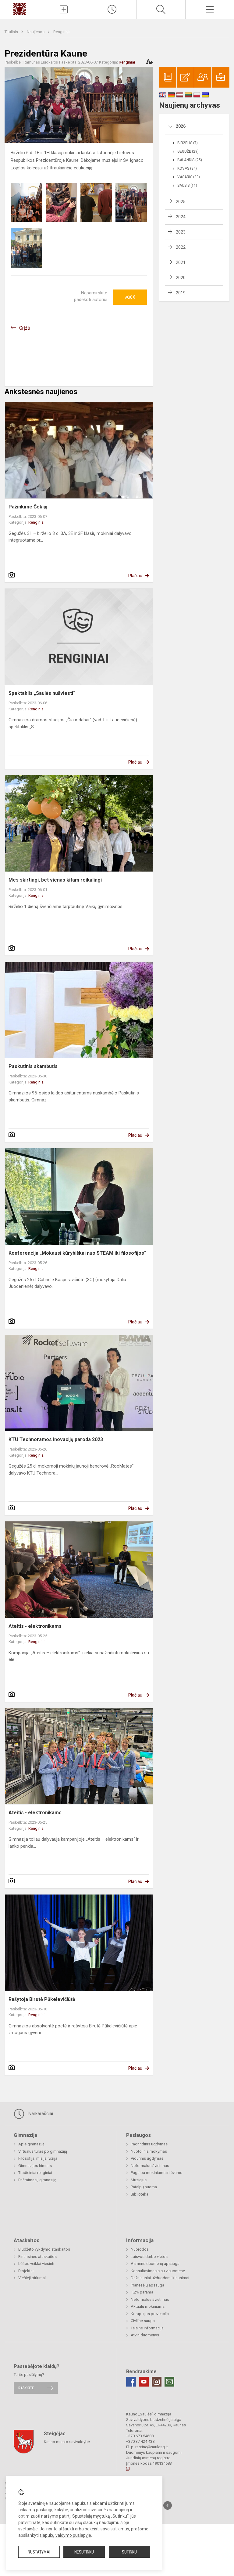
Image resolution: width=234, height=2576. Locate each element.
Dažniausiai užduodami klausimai (160, 2278)
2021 (181, 262)
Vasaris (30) (188, 177)
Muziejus (139, 2180)
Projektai (26, 2271)
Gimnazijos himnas (35, 2165)
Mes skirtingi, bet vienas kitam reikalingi (55, 880)
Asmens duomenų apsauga (155, 2263)
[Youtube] (144, 2382)
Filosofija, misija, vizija (37, 2158)
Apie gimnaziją (31, 2144)
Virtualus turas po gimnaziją (42, 2151)
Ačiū (130, 297)
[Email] (169, 2382)
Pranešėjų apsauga (147, 2285)
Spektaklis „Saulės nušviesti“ (42, 693)
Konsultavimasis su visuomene (158, 2271)
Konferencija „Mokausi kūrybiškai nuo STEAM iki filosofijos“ (77, 1253)
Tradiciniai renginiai (35, 2172)
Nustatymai (39, 2552)
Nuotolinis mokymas (149, 2151)
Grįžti (24, 328)
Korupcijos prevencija (150, 2313)
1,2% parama (142, 2292)
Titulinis (12, 31)
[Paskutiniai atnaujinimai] (112, 9)
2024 (181, 216)
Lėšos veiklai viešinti (36, 2263)
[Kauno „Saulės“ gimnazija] (19, 9)
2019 (181, 292)
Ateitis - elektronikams (35, 1626)
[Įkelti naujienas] (63, 9)
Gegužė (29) (188, 151)
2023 (181, 232)
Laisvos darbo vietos (149, 2256)
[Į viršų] (167, 2505)
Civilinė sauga (143, 2320)
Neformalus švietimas (150, 2165)
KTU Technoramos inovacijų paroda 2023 (56, 1439)
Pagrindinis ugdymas (149, 2144)
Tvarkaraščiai (33, 2114)
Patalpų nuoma (144, 2187)
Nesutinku (84, 2552)
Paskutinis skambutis (33, 1066)
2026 (181, 126)
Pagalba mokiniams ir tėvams (156, 2172)
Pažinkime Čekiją (28, 507)
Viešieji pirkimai (32, 2278)
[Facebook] (131, 2382)
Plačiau (135, 575)
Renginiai (61, 31)
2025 (181, 201)
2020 (181, 277)
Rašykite (26, 2388)
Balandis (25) (189, 160)
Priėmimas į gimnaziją (37, 2180)
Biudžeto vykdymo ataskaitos (44, 2249)
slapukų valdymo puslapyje (65, 2535)
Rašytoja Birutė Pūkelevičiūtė (42, 1999)
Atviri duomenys (145, 2335)
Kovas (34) (187, 168)
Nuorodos (140, 2249)
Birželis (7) (187, 143)
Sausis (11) (187, 185)
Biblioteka (139, 2194)
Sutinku (129, 2552)
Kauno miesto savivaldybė (67, 2441)
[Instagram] (156, 2382)
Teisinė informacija (147, 2328)
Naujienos (36, 31)
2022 (181, 247)
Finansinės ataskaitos (37, 2256)
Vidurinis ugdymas (147, 2158)
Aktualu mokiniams (148, 2306)
